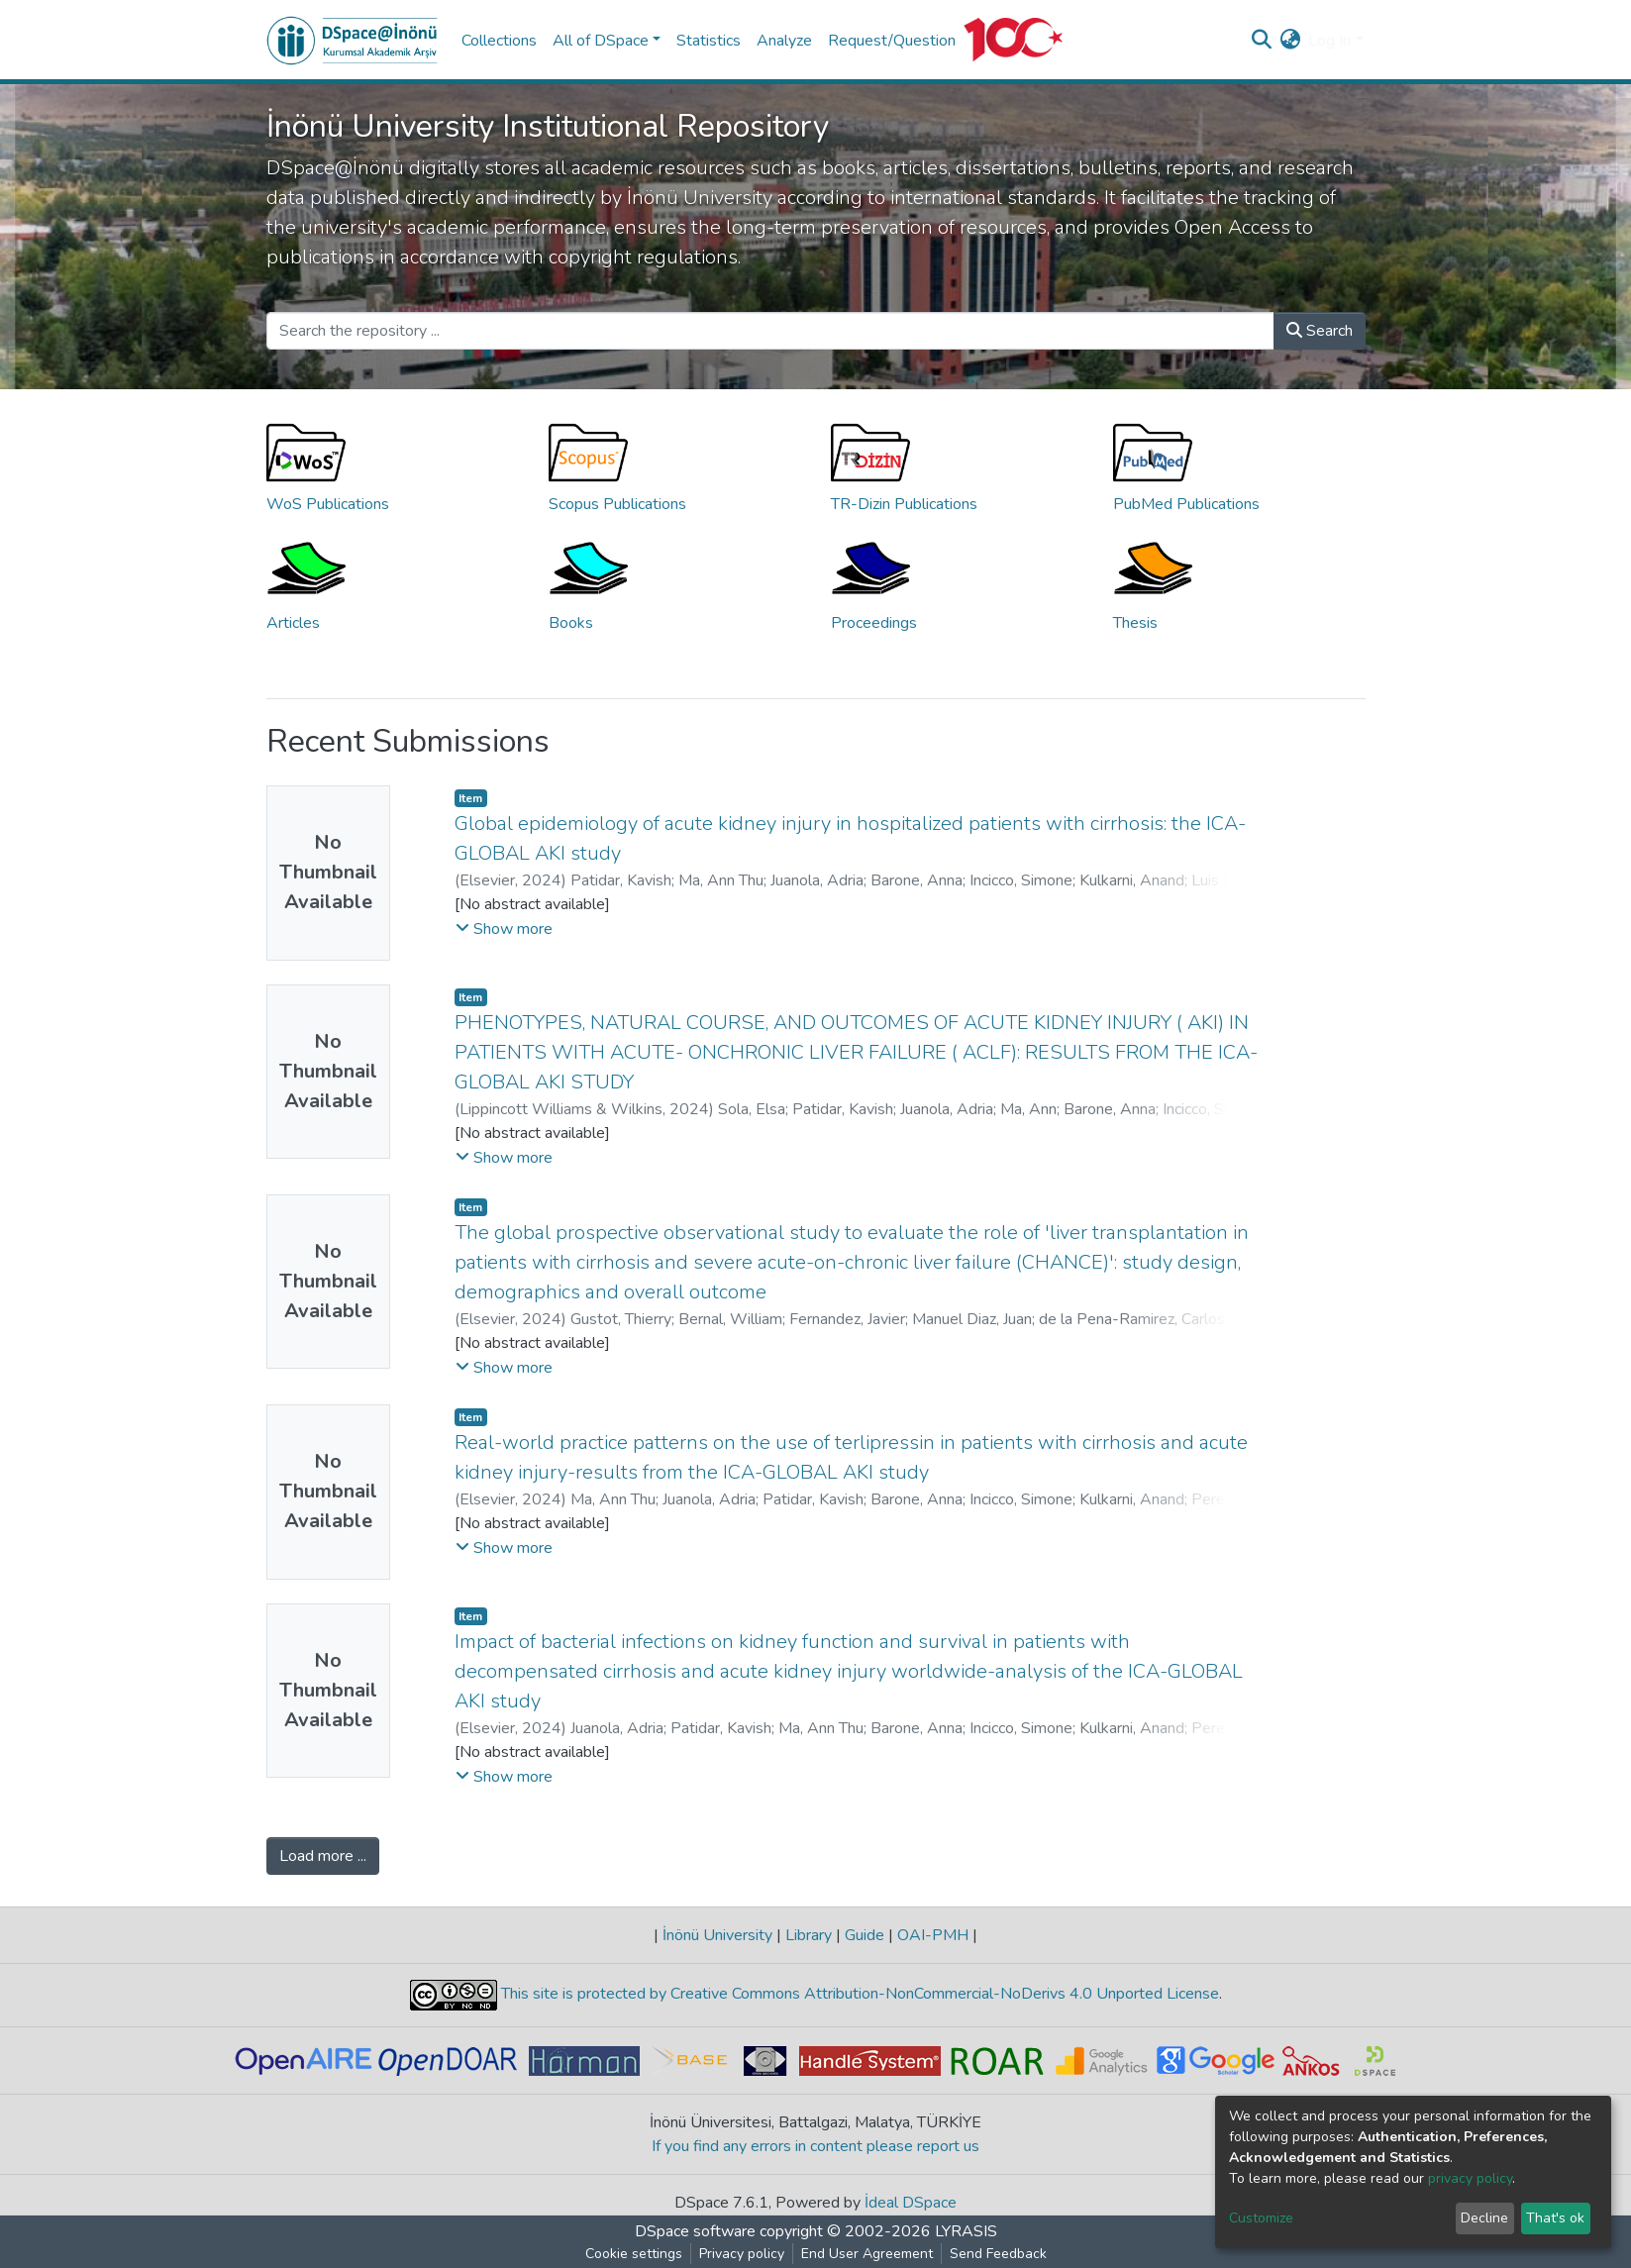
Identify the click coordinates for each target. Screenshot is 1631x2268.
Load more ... (322, 1856)
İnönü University (717, 1935)
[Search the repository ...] (770, 331)
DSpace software (695, 2231)
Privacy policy (741, 2253)
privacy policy (1470, 2178)
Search (1319, 331)
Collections (499, 41)
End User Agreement (867, 2253)
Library (808, 1935)
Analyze (784, 41)
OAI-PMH (932, 1935)
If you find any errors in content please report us (815, 2146)
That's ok (1555, 2218)
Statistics (708, 41)
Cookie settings (633, 2253)
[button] (1289, 40)
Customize (1261, 2218)
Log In (1329, 41)
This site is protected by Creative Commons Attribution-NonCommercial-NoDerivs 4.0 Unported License (858, 1994)
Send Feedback (998, 2253)
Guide (864, 1935)
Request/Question (892, 41)
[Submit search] (1261, 40)
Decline (1484, 2218)
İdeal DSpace (911, 2203)
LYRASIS (966, 2231)
